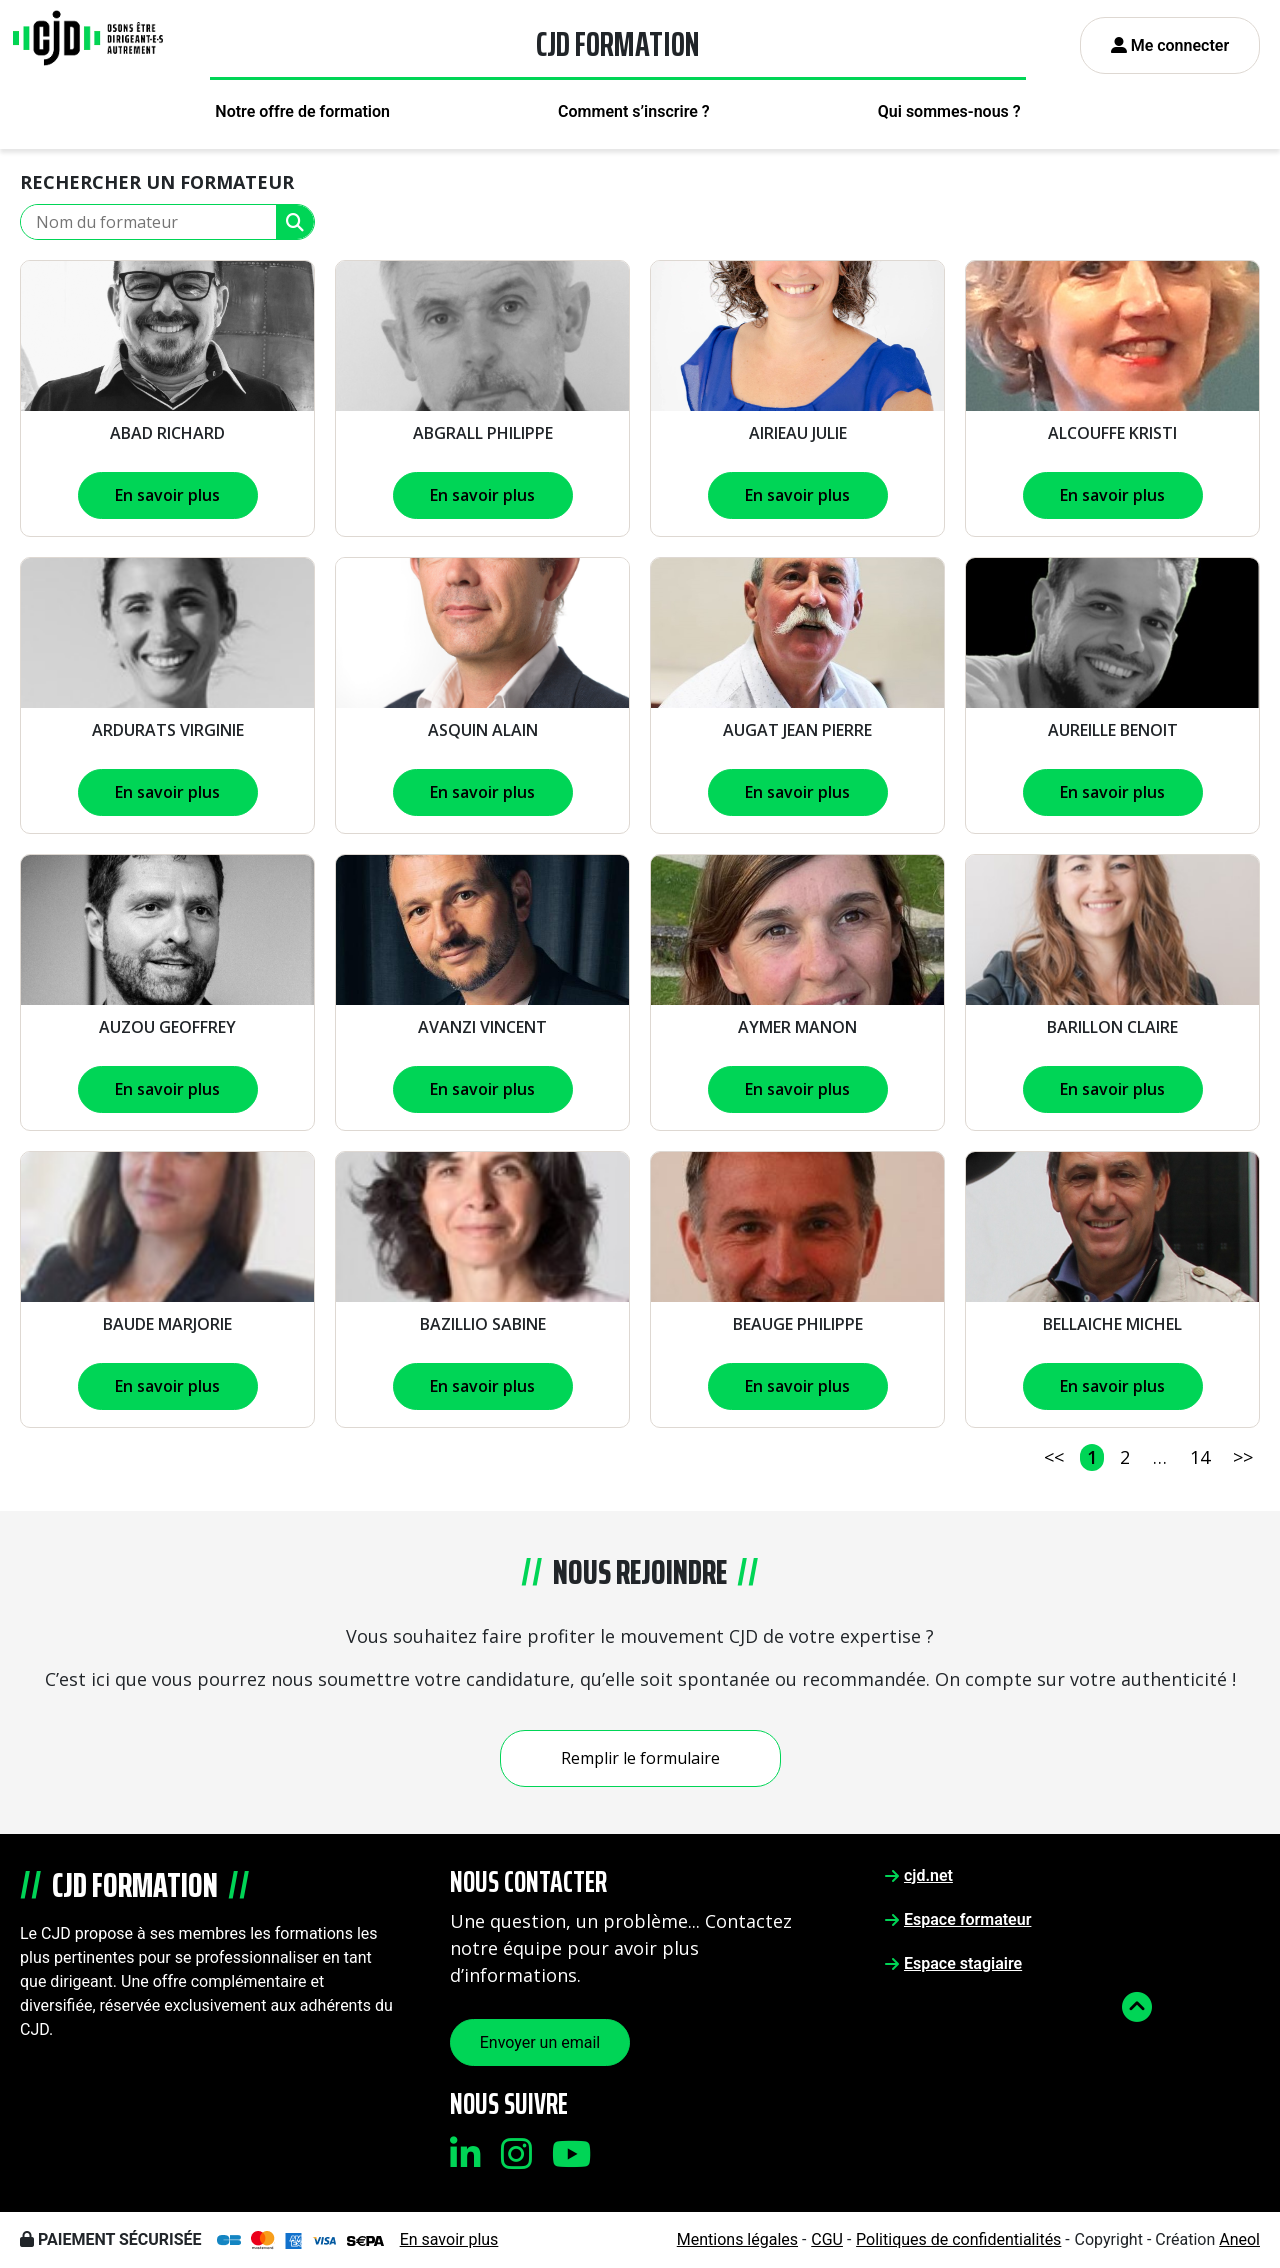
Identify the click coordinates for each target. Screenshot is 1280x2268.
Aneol (1239, 2239)
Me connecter (1170, 45)
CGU (827, 2239)
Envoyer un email (540, 2042)
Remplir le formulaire (640, 1758)
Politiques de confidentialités (958, 2239)
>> (1243, 1457)
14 (1200, 1457)
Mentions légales (737, 2239)
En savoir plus (167, 495)
